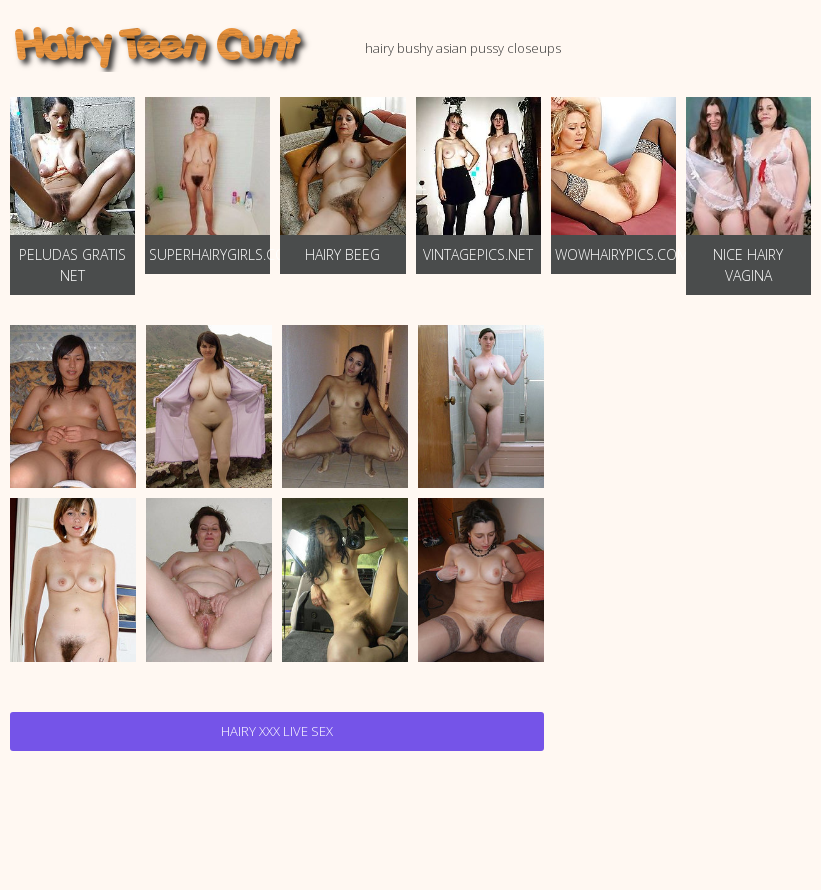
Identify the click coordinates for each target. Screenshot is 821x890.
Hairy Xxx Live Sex (277, 731)
